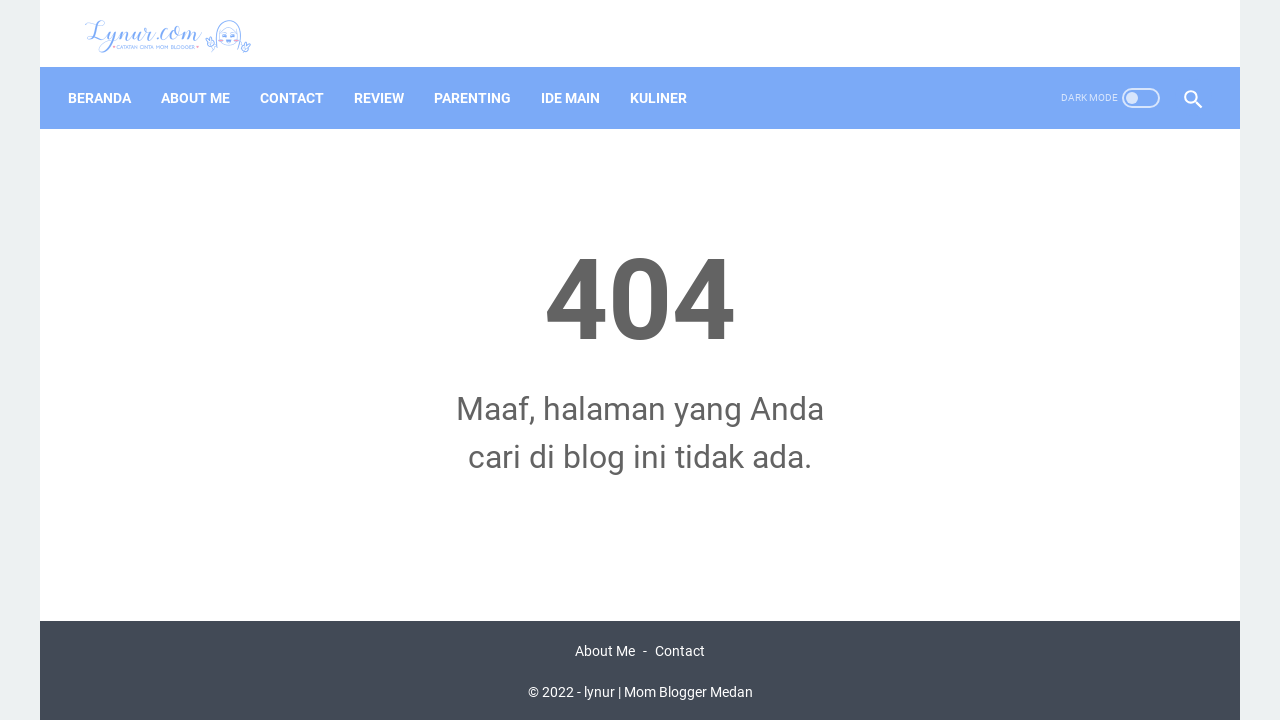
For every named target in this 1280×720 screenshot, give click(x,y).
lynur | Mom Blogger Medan (668, 689)
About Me (203, 79)
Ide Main (578, 79)
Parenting (480, 79)
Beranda (107, 79)
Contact (300, 79)
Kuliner (666, 79)
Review (387, 79)
